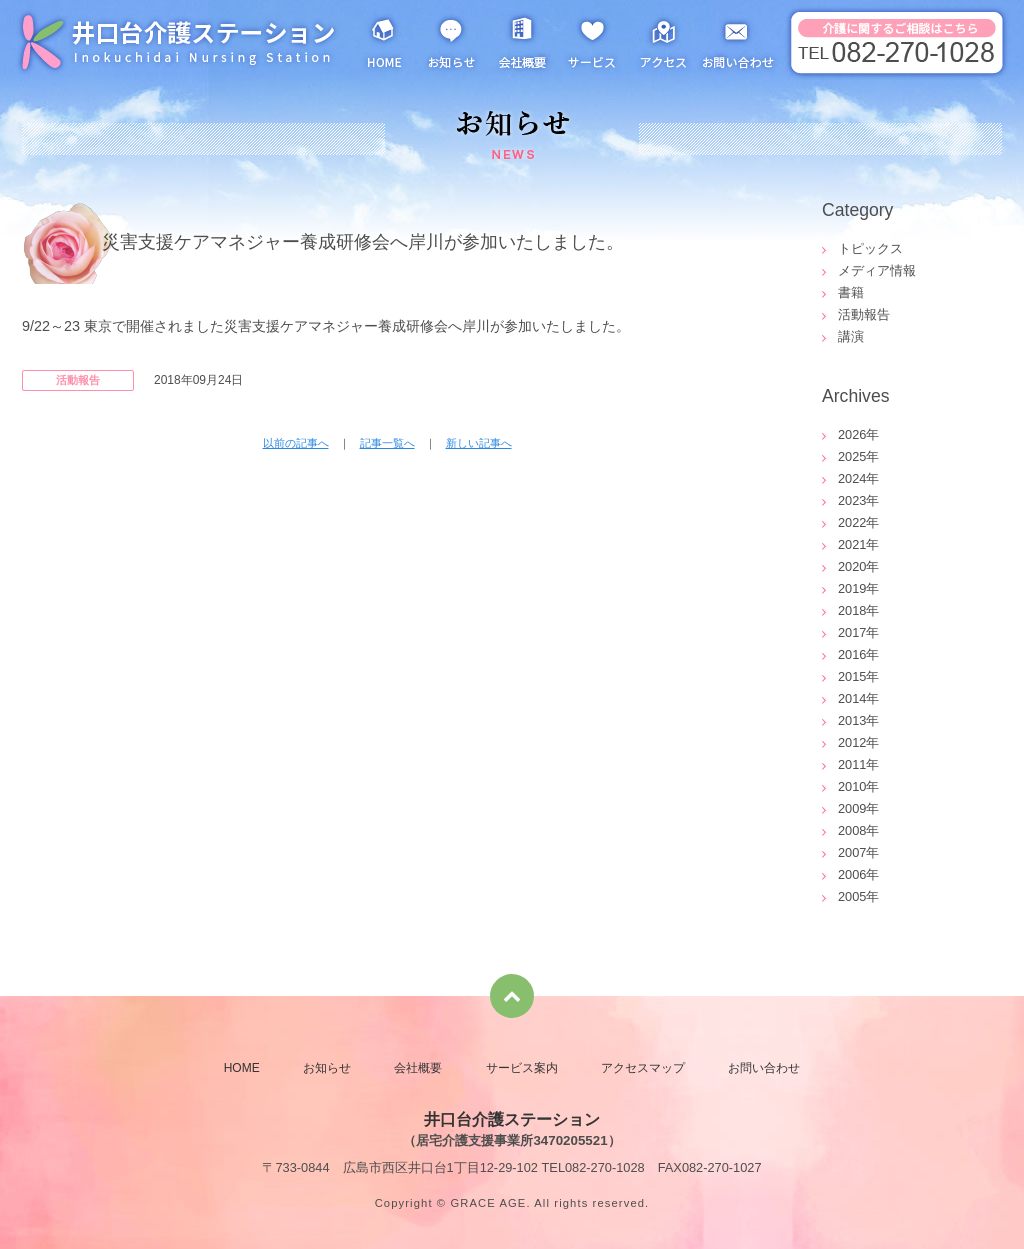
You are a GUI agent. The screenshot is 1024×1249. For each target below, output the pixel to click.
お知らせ (452, 40)
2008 (852, 830)
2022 (852, 522)
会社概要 (522, 40)
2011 (852, 764)
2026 (852, 434)
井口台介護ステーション (177, 40)
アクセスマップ (662, 40)
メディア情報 (877, 270)
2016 (852, 654)
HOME (384, 40)
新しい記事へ (479, 443)
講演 (851, 336)
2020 (852, 566)
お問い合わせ (739, 40)
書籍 (851, 292)
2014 (852, 698)
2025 (852, 456)
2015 (852, 676)
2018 (852, 610)
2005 (852, 896)
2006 (852, 874)
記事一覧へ (387, 443)
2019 (852, 588)
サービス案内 (592, 40)
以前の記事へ (296, 443)
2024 (852, 478)
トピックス (870, 248)
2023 (852, 500)
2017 (852, 632)
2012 (852, 742)
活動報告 (864, 314)
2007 (852, 852)
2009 (852, 808)
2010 (852, 786)
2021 (852, 544)
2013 (852, 720)
